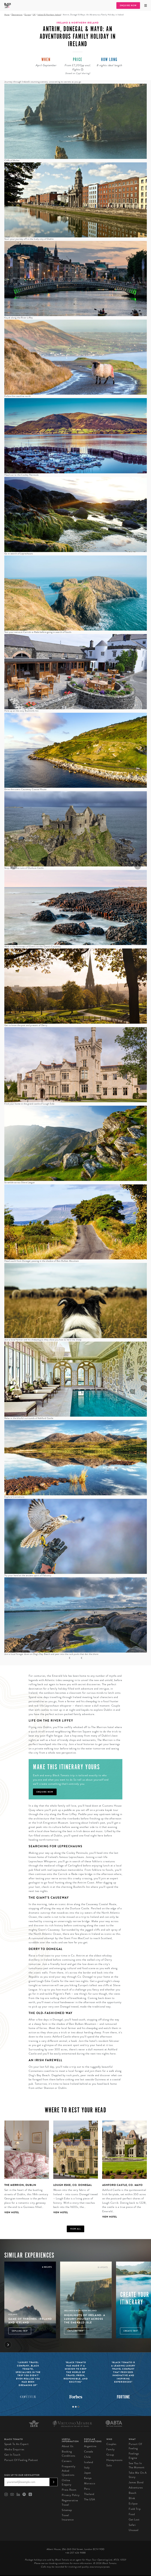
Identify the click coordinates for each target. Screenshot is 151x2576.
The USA (89, 2499)
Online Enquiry (66, 2482)
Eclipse (133, 2503)
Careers (67, 2461)
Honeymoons (114, 2460)
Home (6, 14)
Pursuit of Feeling (135, 2446)
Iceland (88, 2462)
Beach (132, 2493)
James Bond (136, 2482)
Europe (27, 14)
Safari (132, 2525)
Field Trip (135, 2509)
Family (110, 2449)
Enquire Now (128, 5)
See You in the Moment (137, 2465)
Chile (87, 2457)
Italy (87, 2467)
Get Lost (134, 2519)
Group (110, 2455)
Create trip (131, 2330)
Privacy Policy (71, 2495)
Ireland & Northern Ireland (49, 14)
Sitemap (67, 2510)
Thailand (89, 2494)
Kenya (88, 2478)
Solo (109, 2465)
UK (34, 14)
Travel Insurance (68, 2517)
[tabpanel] (24, 2170)
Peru (87, 2489)
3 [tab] (78, 2407)
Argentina (90, 2446)
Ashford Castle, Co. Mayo (122, 2185)
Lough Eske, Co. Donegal (72, 2185)
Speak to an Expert (16, 2444)
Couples (111, 2444)
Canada (88, 2451)
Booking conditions (68, 2453)
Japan (87, 2473)
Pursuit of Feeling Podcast (21, 2460)
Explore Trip (20, 2330)
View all (75, 2228)
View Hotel (11, 2212)
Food (132, 2514)
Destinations (16, 14)
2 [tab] (76, 2407)
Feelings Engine (134, 2455)
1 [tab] (73, 2407)
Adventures (136, 2487)
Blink (132, 2498)
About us (67, 2446)
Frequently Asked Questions (68, 2470)
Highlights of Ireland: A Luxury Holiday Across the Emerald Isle (84, 2319)
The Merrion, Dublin (20, 2185)
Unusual (134, 2530)
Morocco (89, 2483)
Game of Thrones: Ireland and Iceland (30, 2320)
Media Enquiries (14, 2449)
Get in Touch (12, 2455)
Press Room (69, 2490)
